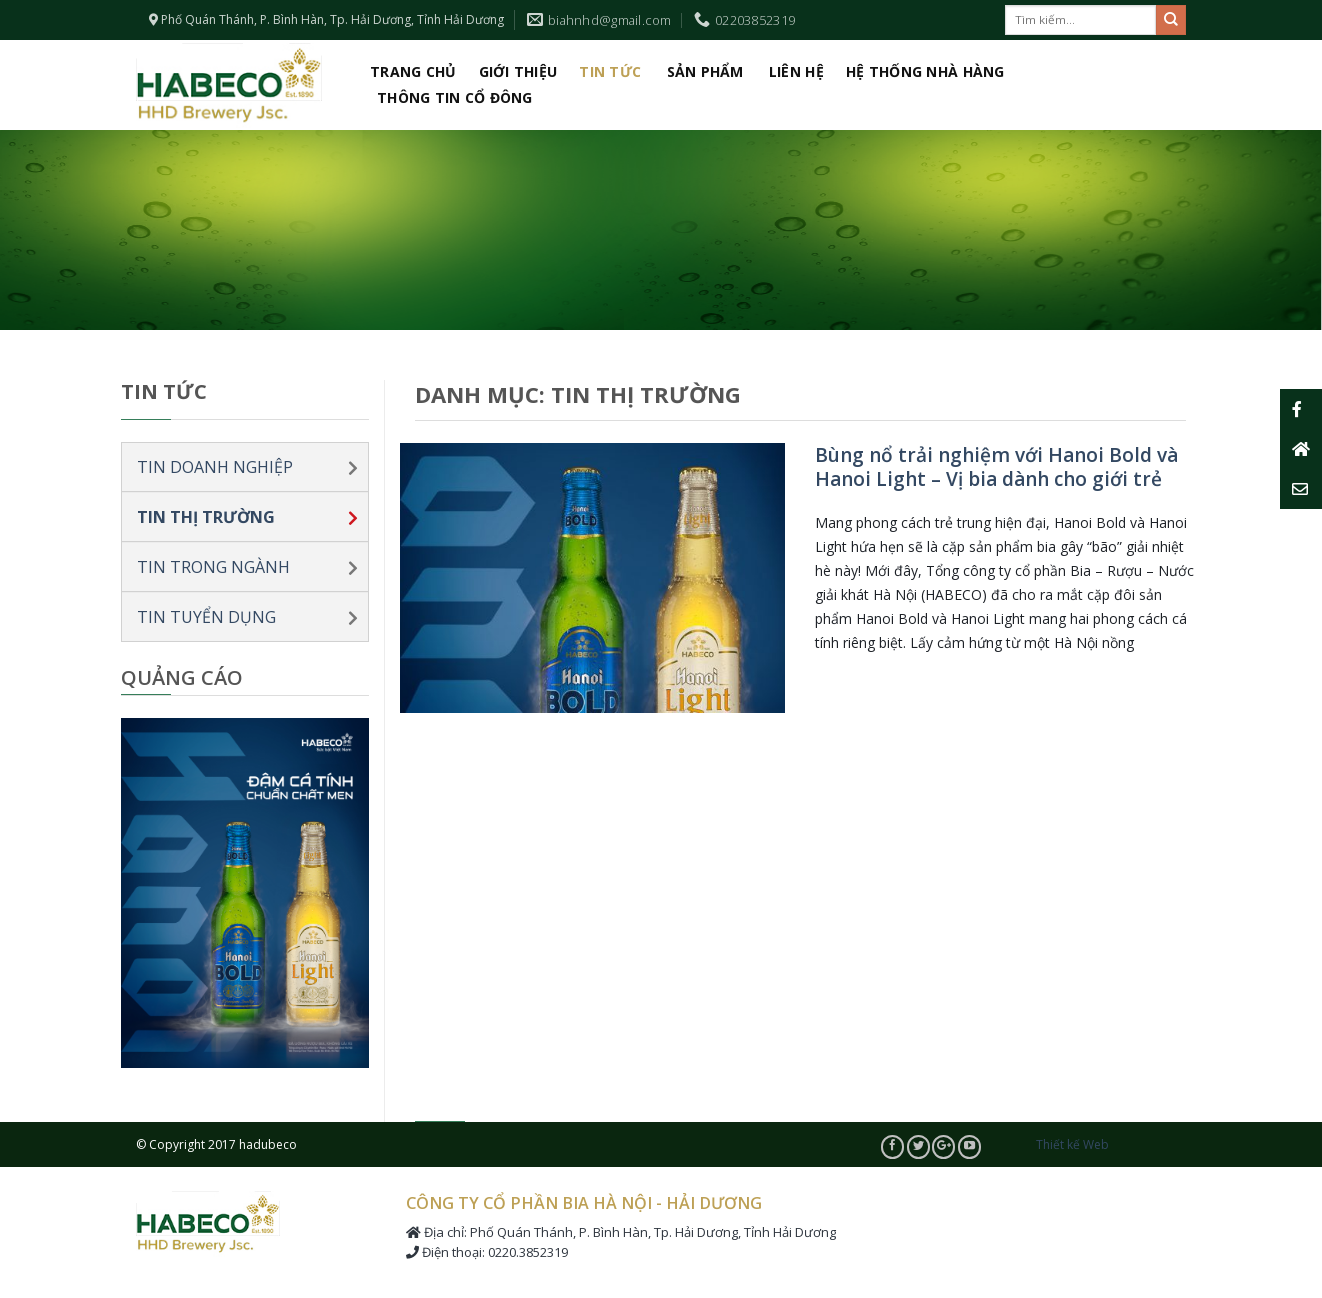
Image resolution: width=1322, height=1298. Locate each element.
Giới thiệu (518, 71)
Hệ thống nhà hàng (925, 71)
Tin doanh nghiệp (215, 467)
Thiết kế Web (1072, 1144)
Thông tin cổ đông (455, 97)
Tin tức (610, 71)
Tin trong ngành (213, 567)
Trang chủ (413, 71)
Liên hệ (796, 71)
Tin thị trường (206, 517)
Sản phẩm (705, 71)
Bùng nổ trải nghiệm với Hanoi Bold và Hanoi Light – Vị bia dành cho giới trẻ (996, 467)
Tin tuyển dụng (206, 617)
